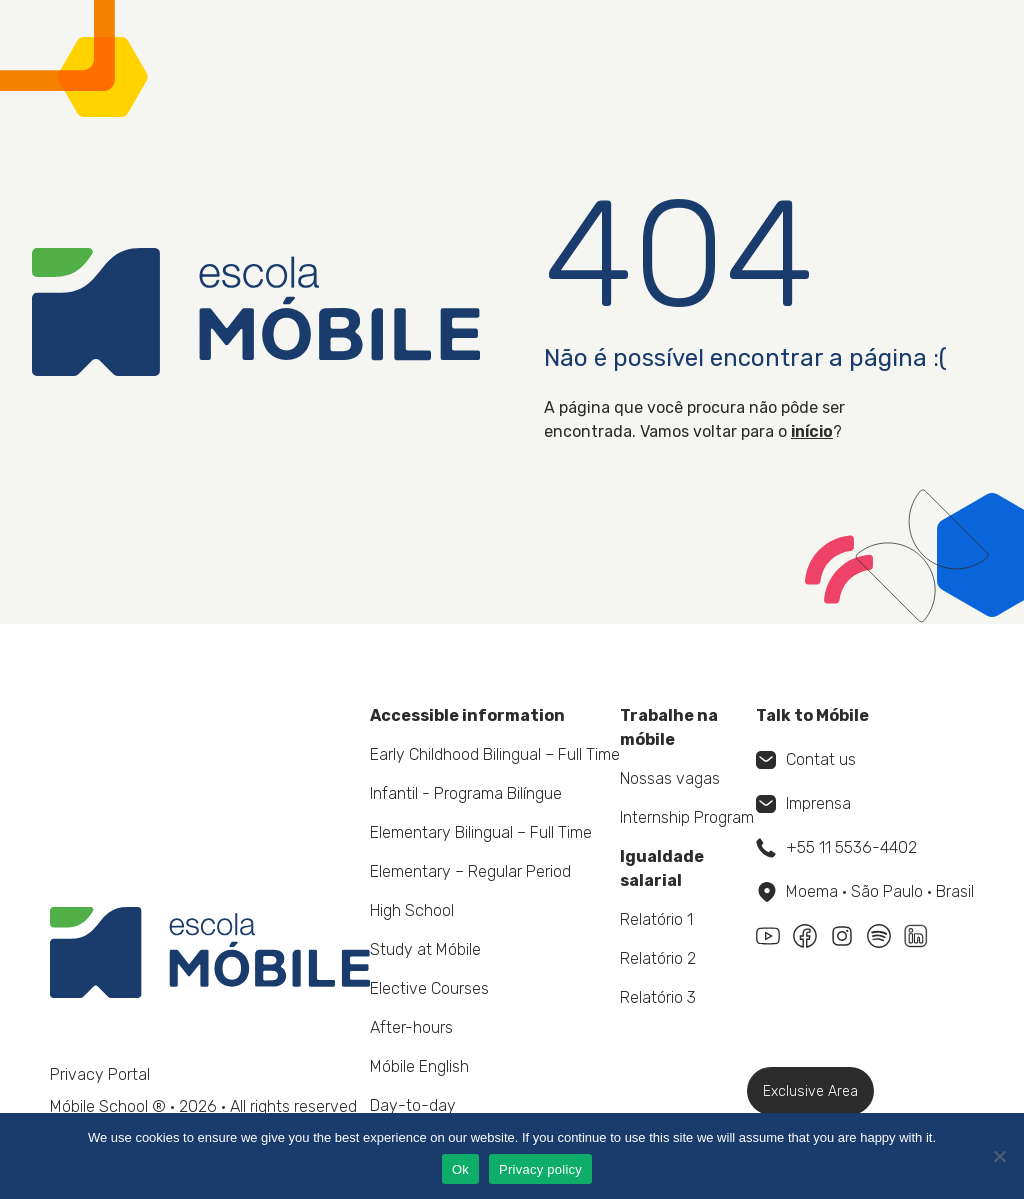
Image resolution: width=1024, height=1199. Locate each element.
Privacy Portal (100, 1074)
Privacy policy (540, 1169)
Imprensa (803, 803)
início (812, 431)
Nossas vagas (670, 778)
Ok (460, 1169)
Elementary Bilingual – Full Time (481, 832)
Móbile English (419, 1066)
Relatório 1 (656, 919)
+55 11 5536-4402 (836, 848)
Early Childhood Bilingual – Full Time (495, 754)
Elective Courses (429, 988)
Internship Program (687, 817)
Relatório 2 (658, 958)
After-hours (411, 1027)
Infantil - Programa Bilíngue (466, 793)
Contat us (806, 759)
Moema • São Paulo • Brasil (866, 892)
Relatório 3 (658, 997)
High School (412, 910)
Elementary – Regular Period (470, 871)
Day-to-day (413, 1105)
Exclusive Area (810, 1091)
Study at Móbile (425, 949)
